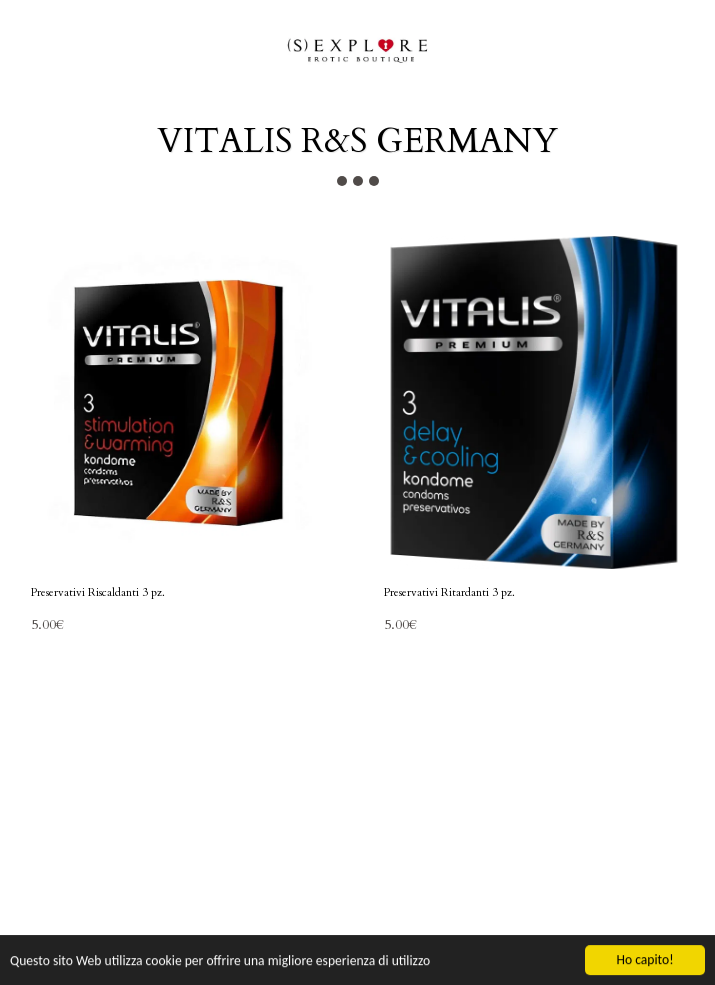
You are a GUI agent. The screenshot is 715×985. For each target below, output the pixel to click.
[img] (181, 402)
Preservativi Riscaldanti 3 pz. (98, 592)
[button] (22, 48)
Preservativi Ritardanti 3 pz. (449, 592)
